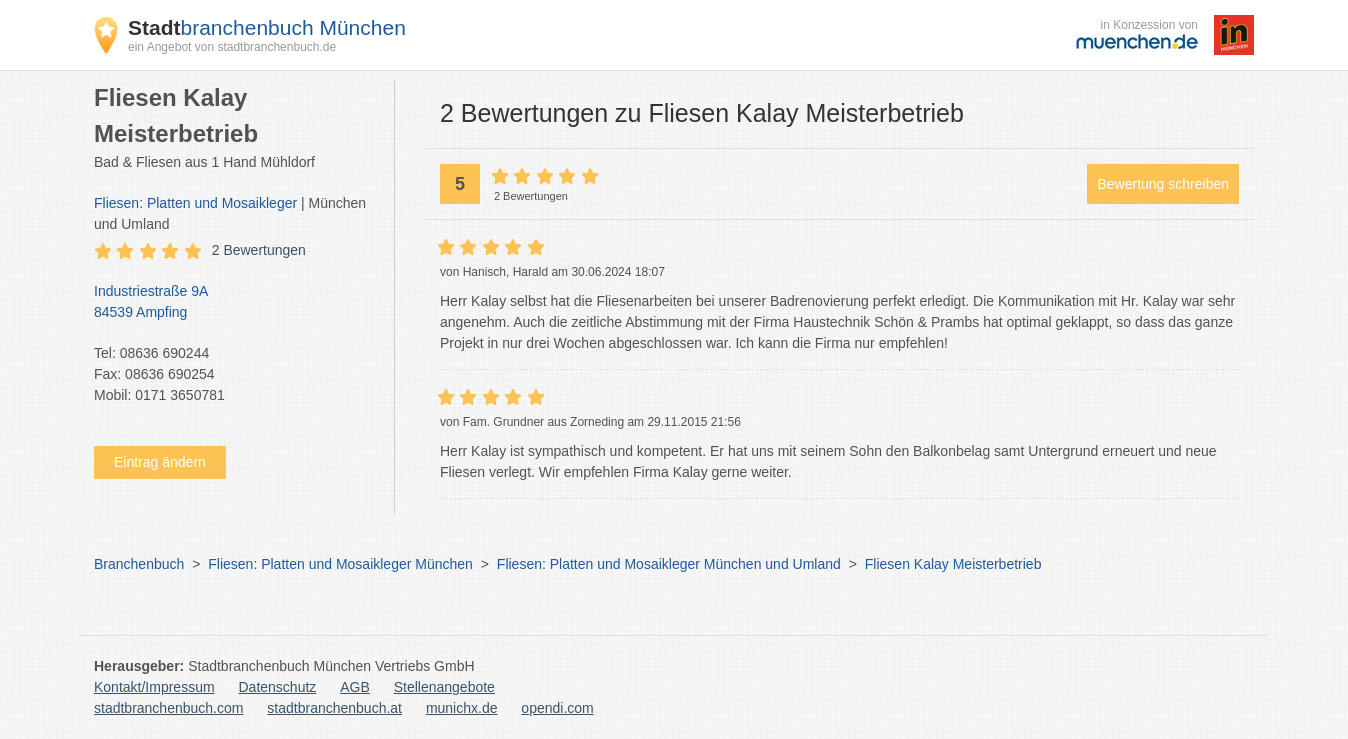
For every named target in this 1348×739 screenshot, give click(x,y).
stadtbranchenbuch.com (168, 708)
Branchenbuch (139, 564)
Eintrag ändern (160, 462)
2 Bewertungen (259, 250)
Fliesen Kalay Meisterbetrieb (953, 564)
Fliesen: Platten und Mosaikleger (195, 203)
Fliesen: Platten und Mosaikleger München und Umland (669, 564)
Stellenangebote (444, 687)
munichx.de (462, 708)
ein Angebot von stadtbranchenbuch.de (232, 47)
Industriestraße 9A (234, 303)
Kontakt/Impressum (154, 687)
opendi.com (557, 708)
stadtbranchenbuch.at (334, 708)
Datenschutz (278, 687)
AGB (355, 687)
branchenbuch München (267, 27)
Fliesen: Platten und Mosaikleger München (340, 564)
